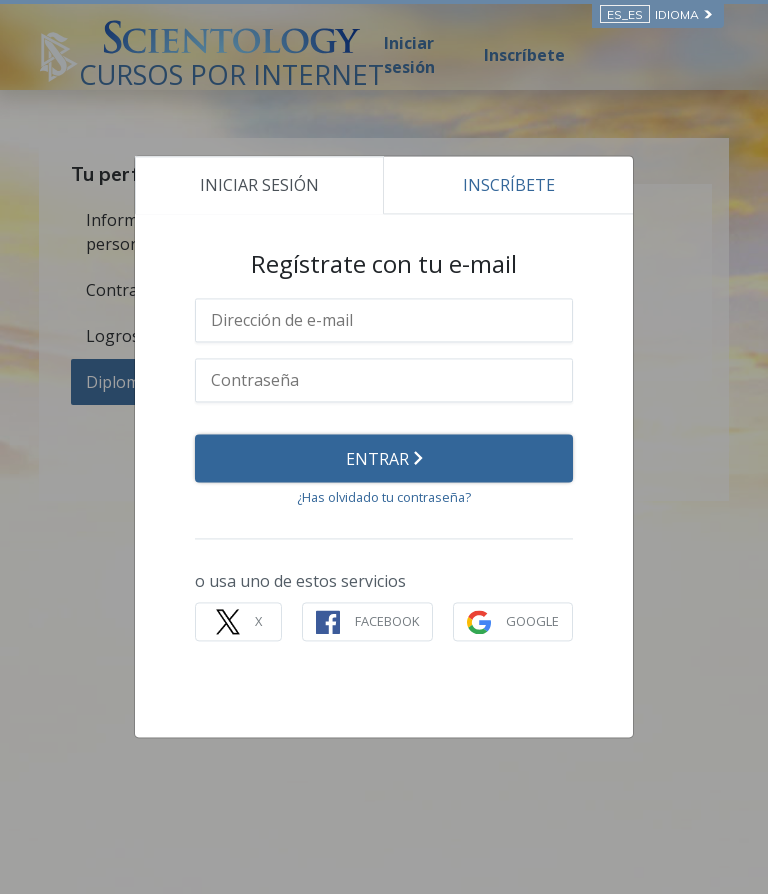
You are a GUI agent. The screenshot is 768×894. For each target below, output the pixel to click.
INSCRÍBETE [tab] (509, 185)
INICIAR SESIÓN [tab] (259, 185)
